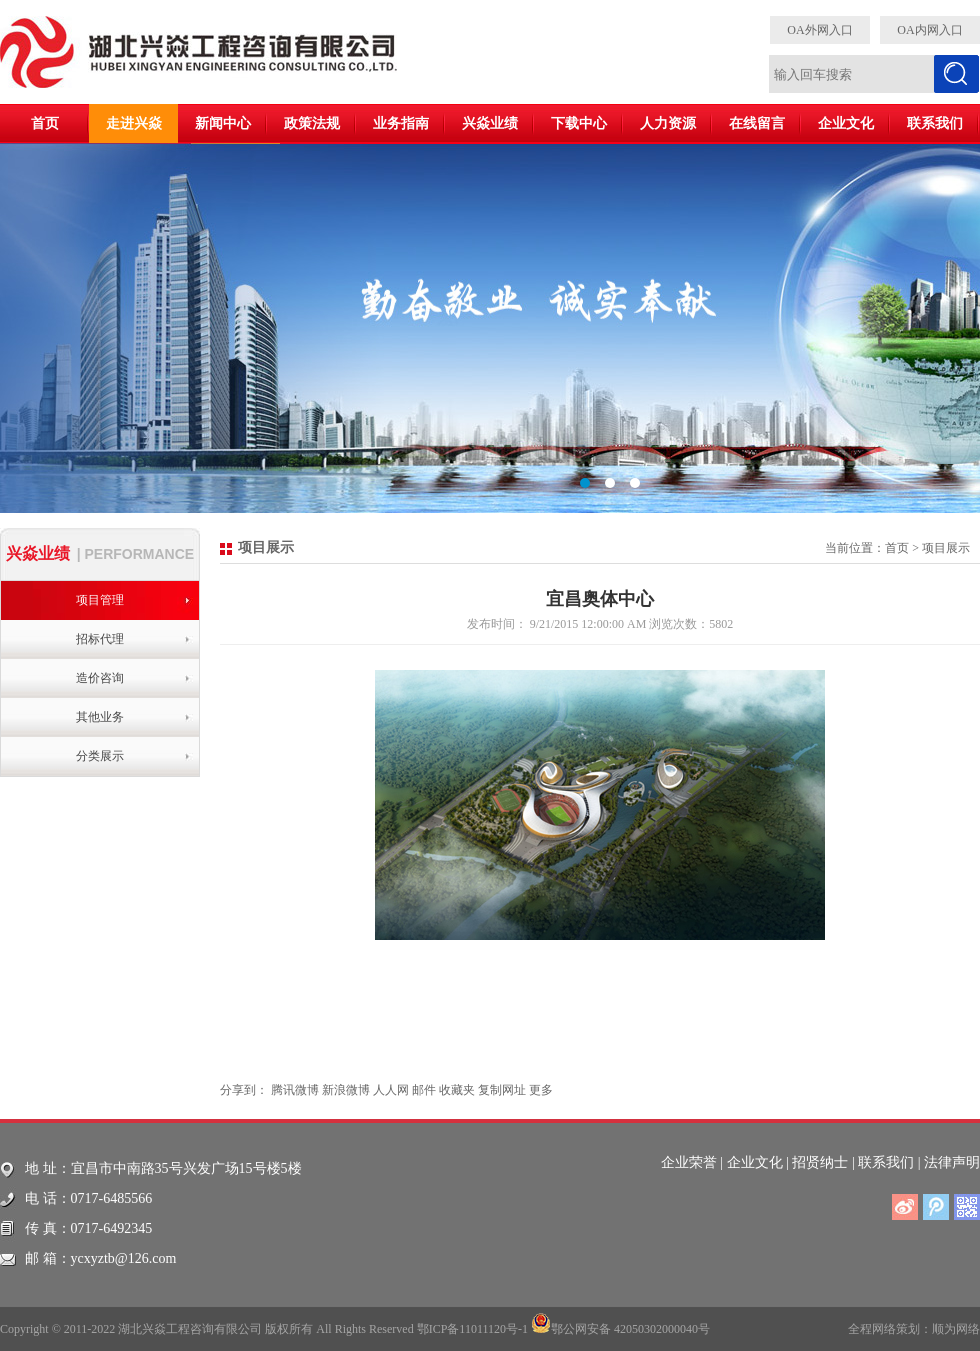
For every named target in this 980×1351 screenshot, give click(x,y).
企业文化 (846, 123)
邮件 (424, 1090)
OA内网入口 (929, 30)
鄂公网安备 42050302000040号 (620, 1323)
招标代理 (100, 639)
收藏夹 (457, 1090)
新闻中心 (223, 123)
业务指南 (401, 123)
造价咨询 (100, 678)
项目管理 (100, 600)
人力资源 (668, 123)
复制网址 (502, 1090)
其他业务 (100, 717)
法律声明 (952, 1162)
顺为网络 (956, 1329)
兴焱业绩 (490, 123)
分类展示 (100, 756)
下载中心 (579, 123)
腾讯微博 (295, 1090)
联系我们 (935, 123)
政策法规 (312, 123)
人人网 (391, 1090)
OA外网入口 (819, 30)
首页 (45, 123)
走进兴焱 (134, 123)
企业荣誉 (689, 1162)
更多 (541, 1090)
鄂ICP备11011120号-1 (472, 1329)
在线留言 (757, 123)
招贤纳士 (820, 1162)
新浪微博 (346, 1090)
